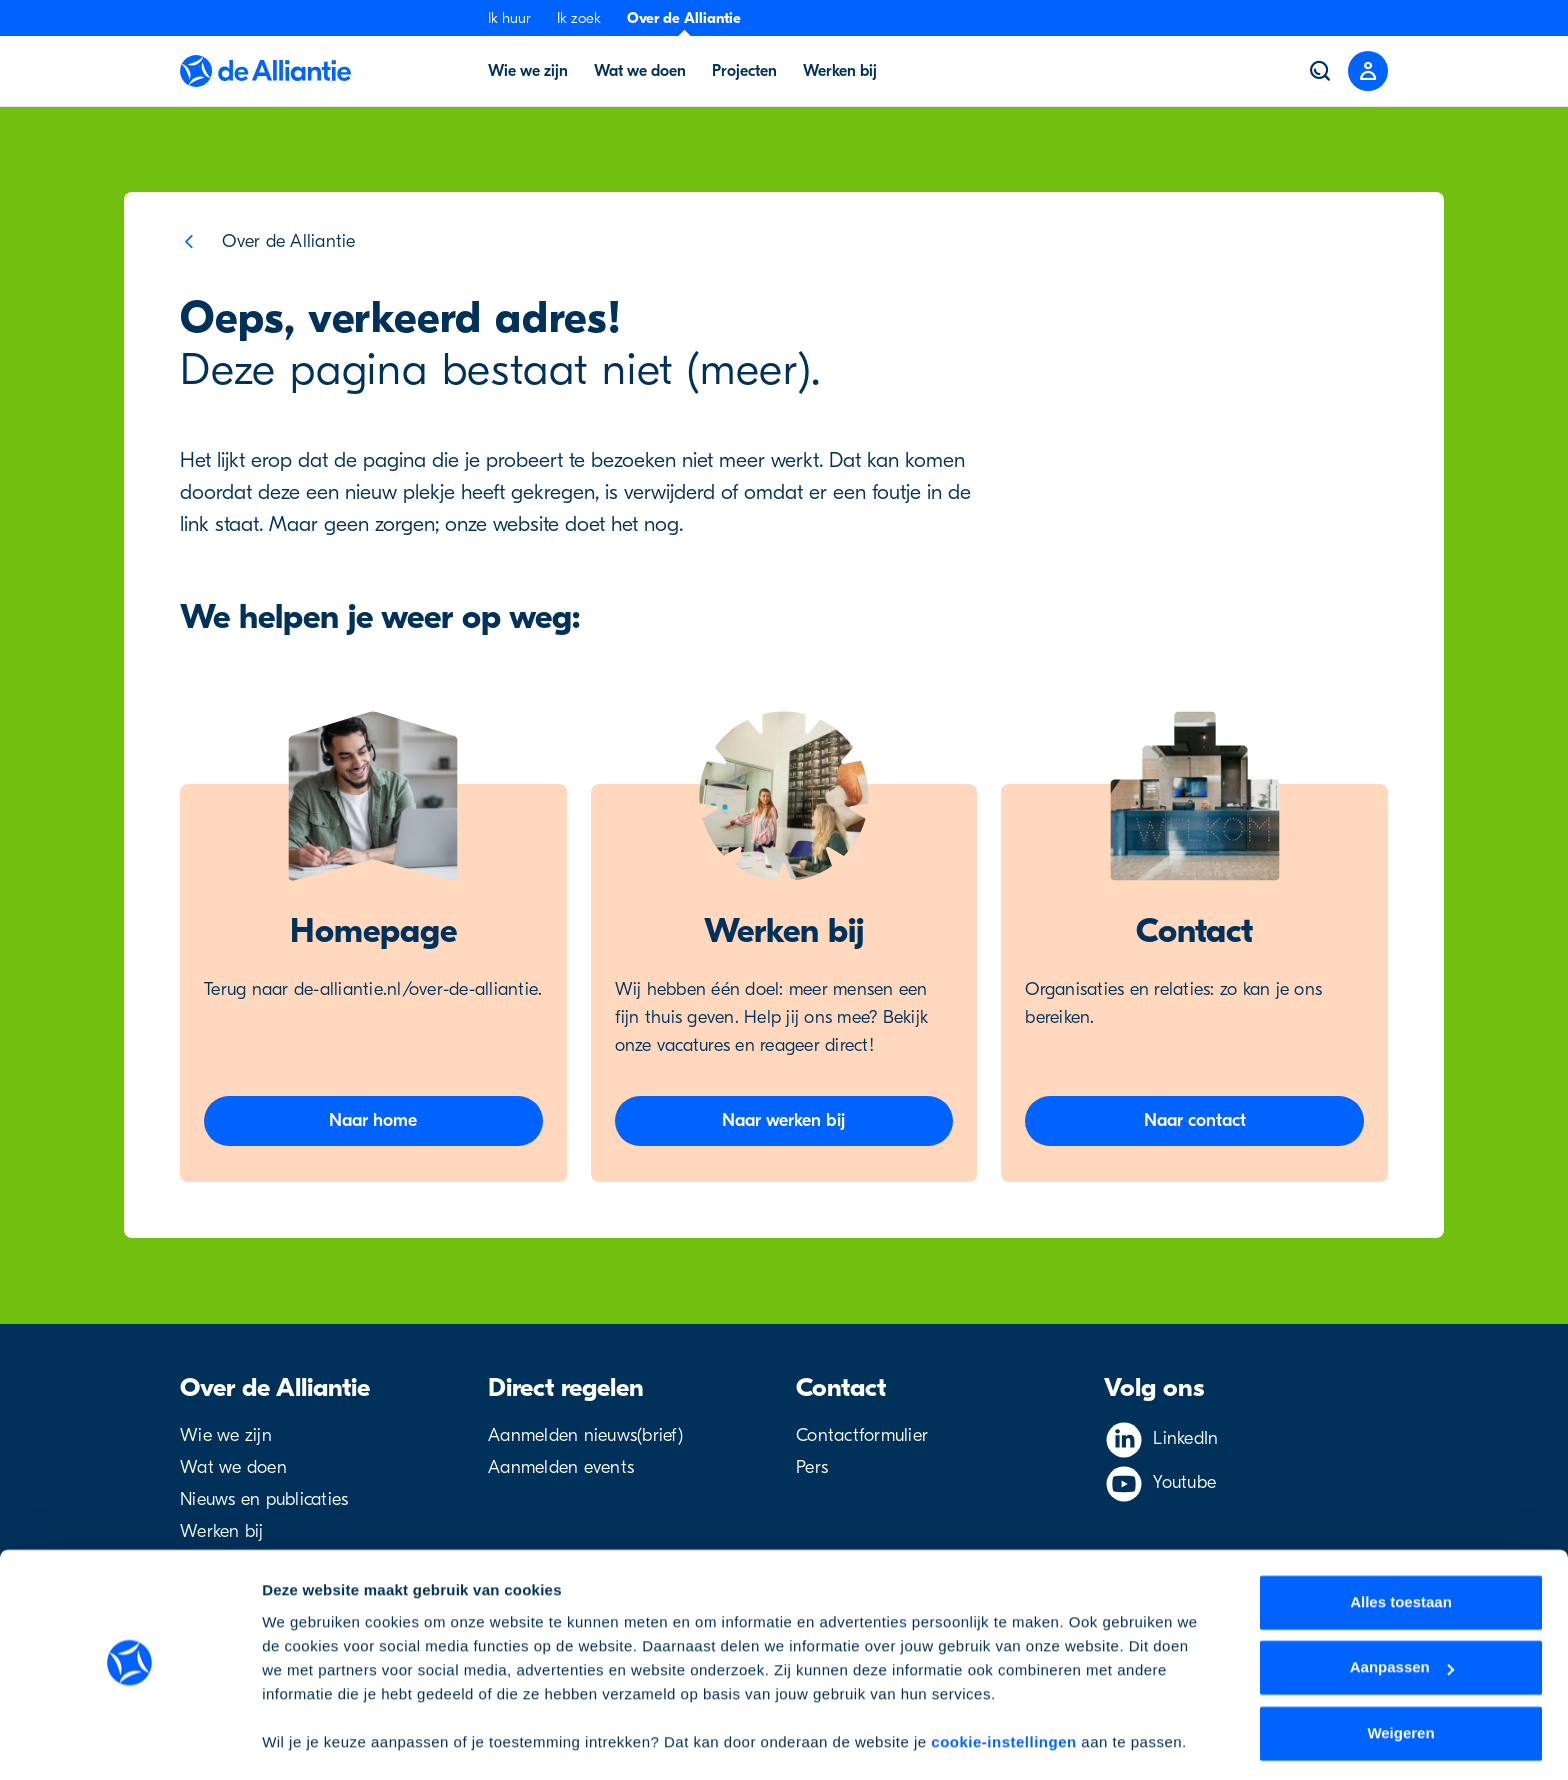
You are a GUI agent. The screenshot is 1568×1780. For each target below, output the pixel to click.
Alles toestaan (1401, 1545)
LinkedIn (1185, 1438)
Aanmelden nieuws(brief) (585, 1435)
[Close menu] (1368, 71)
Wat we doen (233, 1467)
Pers (812, 1467)
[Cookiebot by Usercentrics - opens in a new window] (129, 1741)
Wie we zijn (226, 1435)
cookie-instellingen (1003, 1685)
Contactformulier (862, 1435)
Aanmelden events (561, 1467)
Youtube (1184, 1482)
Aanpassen (1402, 1610)
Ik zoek (579, 18)
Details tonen (309, 1740)
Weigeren (1400, 1676)
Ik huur (509, 18)
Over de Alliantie (684, 18)
